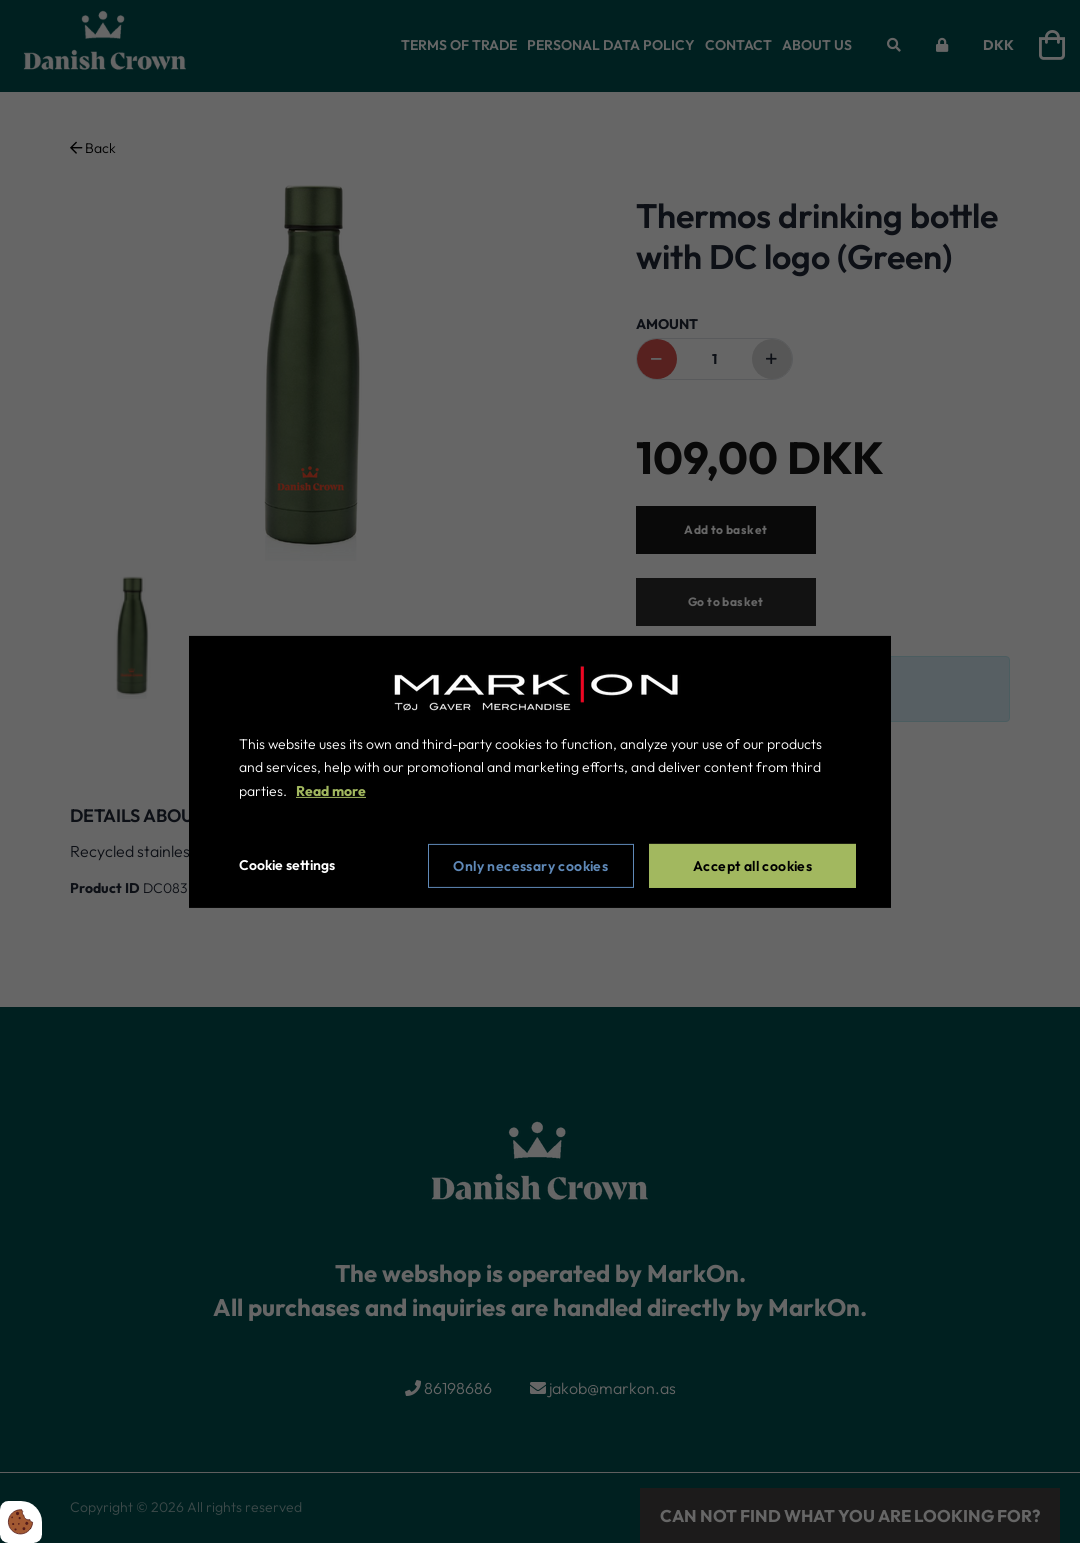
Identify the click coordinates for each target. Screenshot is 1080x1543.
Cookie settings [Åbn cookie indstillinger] (287, 865)
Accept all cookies (752, 866)
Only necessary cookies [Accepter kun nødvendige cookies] (530, 866)
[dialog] (540, 771)
